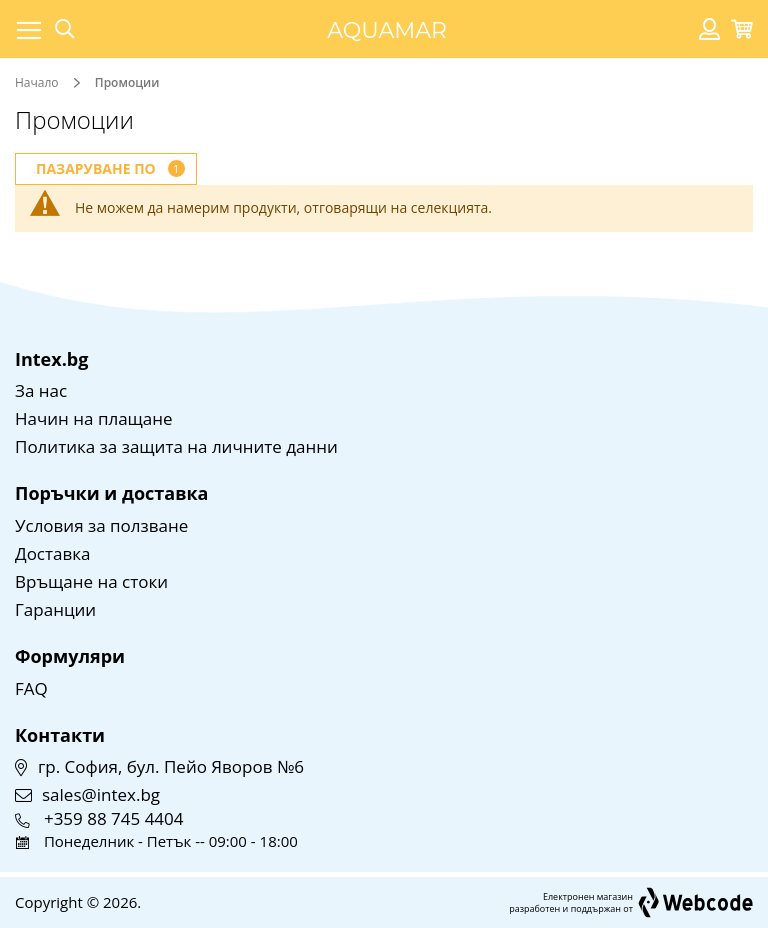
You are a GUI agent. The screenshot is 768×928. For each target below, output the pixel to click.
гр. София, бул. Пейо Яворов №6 (171, 766)
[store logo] (387, 29)
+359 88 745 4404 (114, 818)
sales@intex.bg (101, 794)
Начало (38, 82)
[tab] (106, 169)
